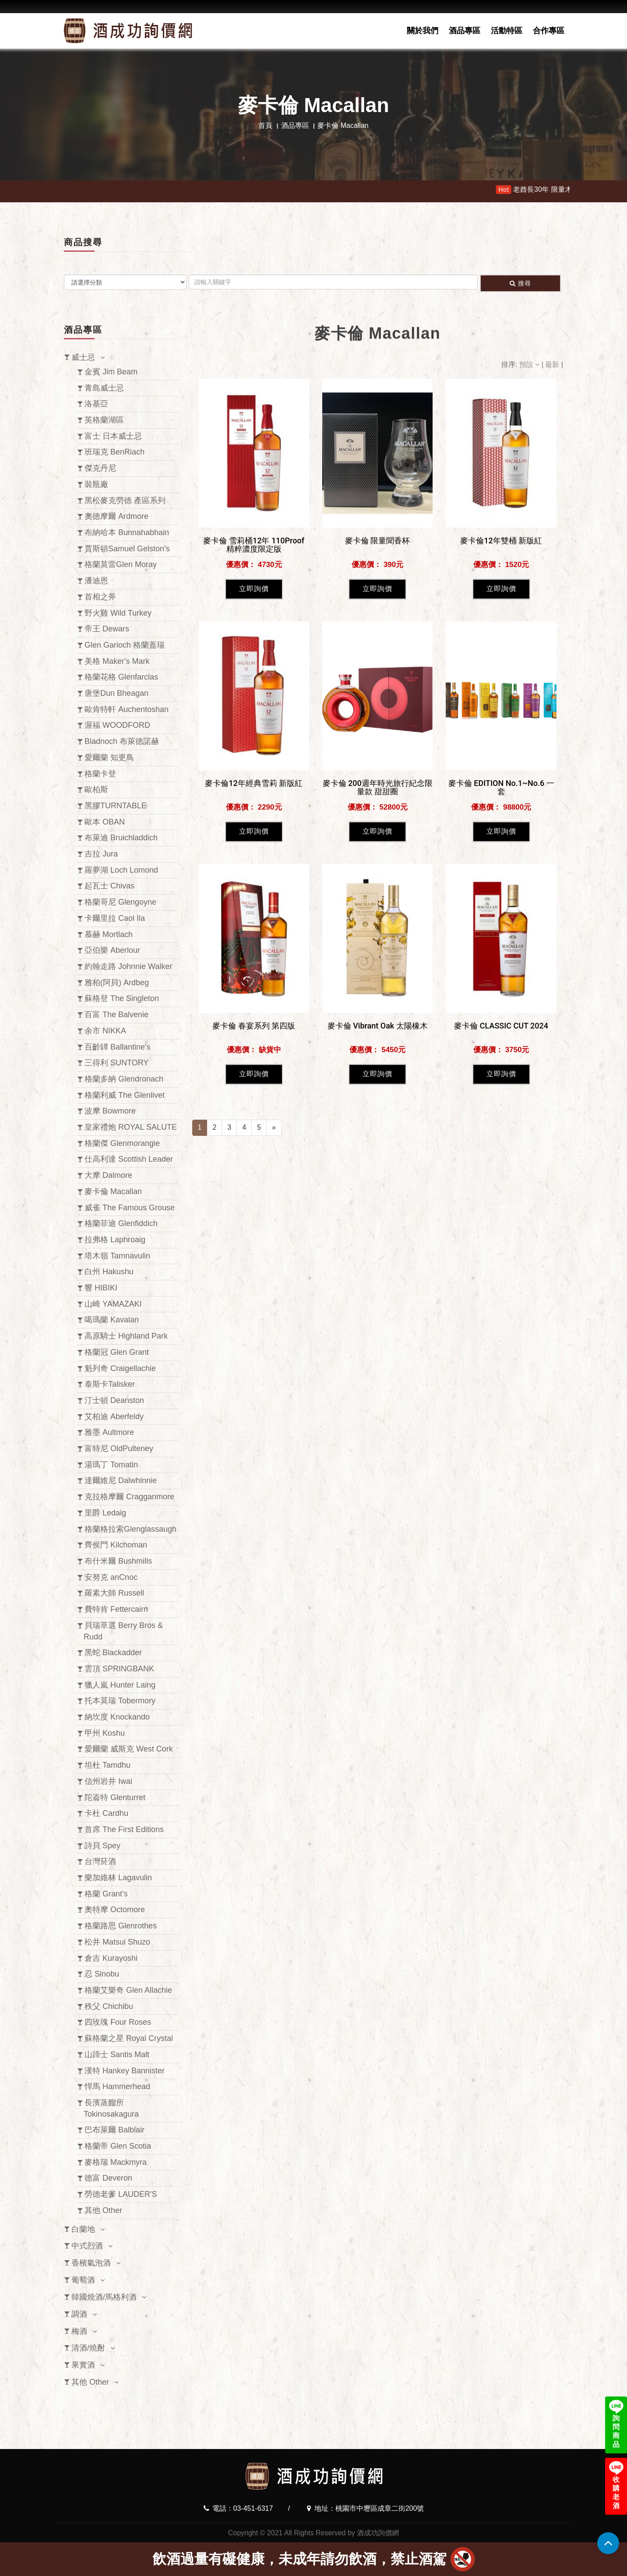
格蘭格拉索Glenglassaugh (130, 1529)
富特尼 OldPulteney (119, 1448)
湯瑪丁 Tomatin (111, 1464)
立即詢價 (254, 819)
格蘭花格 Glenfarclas (121, 677)
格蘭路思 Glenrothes (121, 1925)
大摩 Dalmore (108, 1175)
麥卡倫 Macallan (113, 1191)
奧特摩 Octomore (115, 1909)
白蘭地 (83, 2229)
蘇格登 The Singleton (122, 998)
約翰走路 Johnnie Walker (128, 966)
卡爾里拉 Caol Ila (115, 918)
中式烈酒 (87, 2245)
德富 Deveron (108, 2178)
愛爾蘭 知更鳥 (109, 757)
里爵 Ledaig (105, 1512)
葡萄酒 (83, 2280)
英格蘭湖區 (104, 420)
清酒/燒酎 (88, 2347)
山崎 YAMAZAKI (113, 1304)
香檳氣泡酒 (91, 2263)
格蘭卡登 (100, 773)
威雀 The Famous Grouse (130, 1207)
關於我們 (422, 30)
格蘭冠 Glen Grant (117, 1352)
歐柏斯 (96, 789)
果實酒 (83, 2365)
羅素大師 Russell (114, 1593)
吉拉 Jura (101, 853)
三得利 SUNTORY (116, 1062)
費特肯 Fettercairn (116, 1609)
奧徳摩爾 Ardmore (116, 516)
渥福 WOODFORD (117, 725)
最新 (553, 364)
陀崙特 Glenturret (115, 1797)
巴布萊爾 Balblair (114, 2129)
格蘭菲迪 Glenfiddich (121, 1223)
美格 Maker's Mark (117, 661)
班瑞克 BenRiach (114, 452)
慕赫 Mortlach (109, 934)
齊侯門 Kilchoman (116, 1544)
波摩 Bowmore (110, 1111)
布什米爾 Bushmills (118, 1561)
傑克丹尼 (100, 468)
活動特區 (506, 30)
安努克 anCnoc (111, 1577)
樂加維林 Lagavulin (118, 1877)
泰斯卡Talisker (110, 1384)
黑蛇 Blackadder (113, 1652)
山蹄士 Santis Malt (117, 2054)
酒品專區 (464, 30)
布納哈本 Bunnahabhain (127, 532)
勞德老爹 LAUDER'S (121, 2194)
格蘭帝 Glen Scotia (118, 2146)
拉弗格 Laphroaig (115, 1239)
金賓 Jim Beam (111, 371)
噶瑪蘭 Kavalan (112, 1319)
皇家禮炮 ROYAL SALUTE (131, 1127)
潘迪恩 (96, 580)
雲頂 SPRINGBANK (119, 1668)
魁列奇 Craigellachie (120, 1368)
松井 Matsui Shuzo (117, 1942)
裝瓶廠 (96, 484)
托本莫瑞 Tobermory (120, 1700)
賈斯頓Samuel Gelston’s (127, 548)
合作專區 (548, 30)
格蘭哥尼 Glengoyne (120, 902)
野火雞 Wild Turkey (118, 613)
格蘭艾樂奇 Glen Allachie (128, 1990)
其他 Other (103, 2210)
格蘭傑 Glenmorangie (122, 1143)
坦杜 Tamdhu (107, 1765)
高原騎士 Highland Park (126, 1336)
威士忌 (83, 357)
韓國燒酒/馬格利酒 (104, 2297)
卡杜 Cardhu (106, 1813)
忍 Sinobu (102, 1974)
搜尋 (520, 283)
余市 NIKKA (105, 1030)
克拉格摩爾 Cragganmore (129, 1496)
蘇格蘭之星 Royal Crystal (129, 2038)
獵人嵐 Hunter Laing (120, 1685)
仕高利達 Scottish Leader (129, 1159)
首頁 (265, 125)
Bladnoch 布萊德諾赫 (122, 741)
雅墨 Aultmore (109, 1432)
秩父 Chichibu (109, 2006)
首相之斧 (100, 596)
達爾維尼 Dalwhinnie (121, 1480)
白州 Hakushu (109, 1271)
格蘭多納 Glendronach (124, 1079)
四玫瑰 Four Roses (118, 2022)
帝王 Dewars (107, 628)
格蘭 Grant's (106, 1893)
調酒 (79, 2314)
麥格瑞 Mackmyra (116, 2162)
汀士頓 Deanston (114, 1400)
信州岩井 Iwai (108, 1781)
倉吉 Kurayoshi (111, 1958)
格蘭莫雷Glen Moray (121, 564)
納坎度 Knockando (117, 1717)
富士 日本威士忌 (113, 436)
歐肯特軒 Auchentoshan (127, 709)
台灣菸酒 (100, 1861)
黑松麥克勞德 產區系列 (125, 500)
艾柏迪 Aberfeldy (114, 1416)
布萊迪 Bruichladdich (121, 837)
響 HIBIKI (101, 1287)
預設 (530, 364)
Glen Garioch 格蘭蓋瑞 (125, 645)
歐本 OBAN (105, 822)
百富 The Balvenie (116, 1014)
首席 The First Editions (124, 1829)
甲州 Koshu (105, 1733)
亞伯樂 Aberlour (112, 950)
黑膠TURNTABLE (116, 805)
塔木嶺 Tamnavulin (117, 1255)
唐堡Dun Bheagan (116, 693)
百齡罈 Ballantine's (118, 1047)
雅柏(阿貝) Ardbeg (117, 982)
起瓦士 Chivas (109, 885)
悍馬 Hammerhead (117, 2086)
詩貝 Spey (102, 1845)
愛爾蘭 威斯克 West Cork (129, 1748)
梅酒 (79, 2331)
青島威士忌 (104, 388)
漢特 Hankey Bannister (125, 2070)
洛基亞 (96, 403)
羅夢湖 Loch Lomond (121, 870)
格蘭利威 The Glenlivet (125, 1095)
